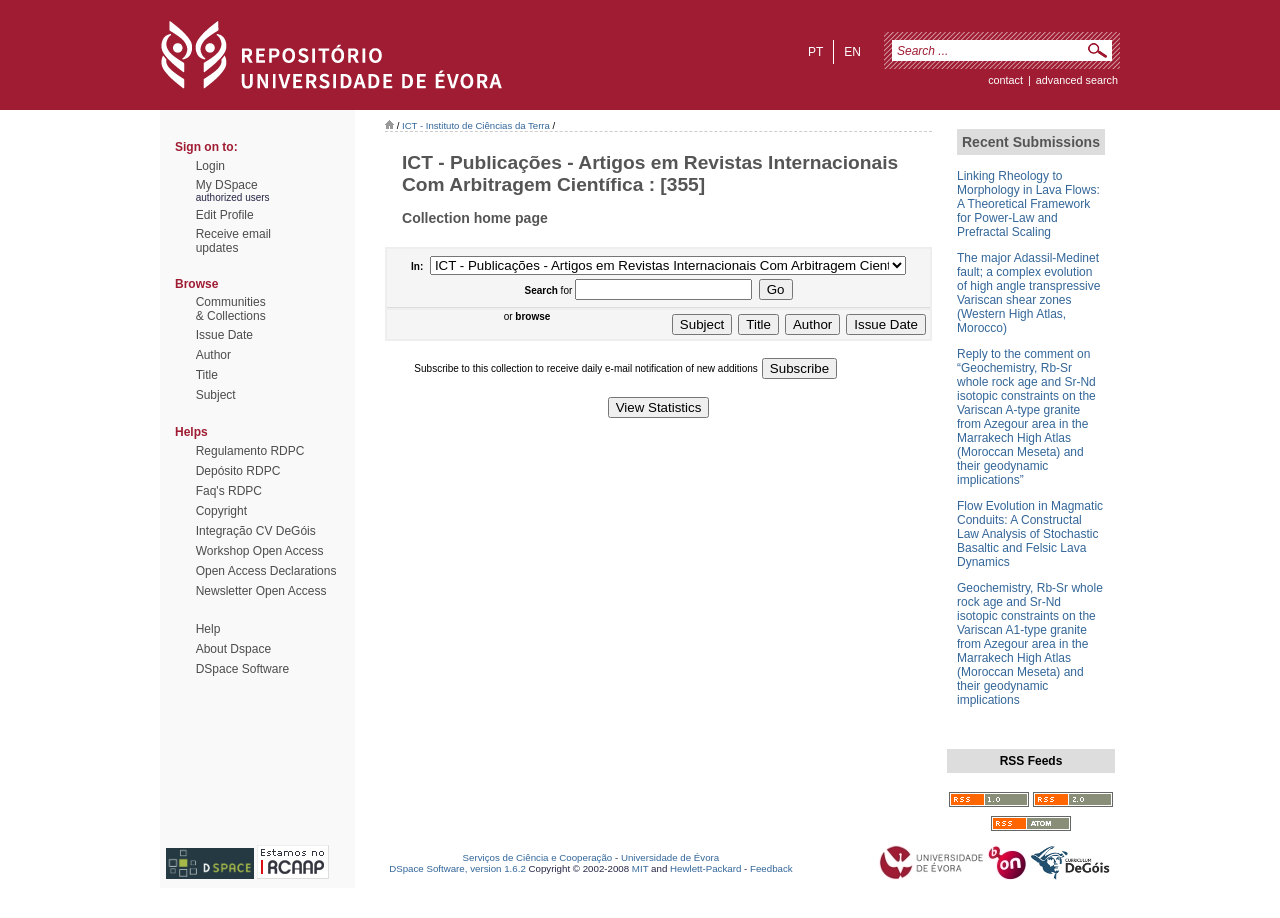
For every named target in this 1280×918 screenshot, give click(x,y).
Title (207, 375)
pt (815, 52)
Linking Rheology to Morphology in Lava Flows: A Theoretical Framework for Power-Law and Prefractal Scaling (1028, 204)
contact (1005, 80)
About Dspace (233, 649)
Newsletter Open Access (261, 591)
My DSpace (227, 185)
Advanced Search (1077, 80)
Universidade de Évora (670, 857)
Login (210, 166)
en (852, 52)
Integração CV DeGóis (256, 531)
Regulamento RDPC (250, 451)
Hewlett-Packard (705, 868)
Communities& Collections (231, 309)
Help (208, 629)
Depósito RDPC (238, 471)
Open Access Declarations (266, 571)
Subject (216, 395)
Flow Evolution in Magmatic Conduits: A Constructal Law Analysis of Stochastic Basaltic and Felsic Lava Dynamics (1030, 534)
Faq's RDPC (229, 491)
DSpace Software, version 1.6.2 (457, 868)
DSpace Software (242, 669)
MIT (640, 868)
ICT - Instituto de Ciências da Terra (476, 125)
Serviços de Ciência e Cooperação (538, 857)
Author (213, 355)
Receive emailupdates (233, 241)
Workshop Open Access (260, 551)
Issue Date (224, 335)
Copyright (221, 511)
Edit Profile (225, 215)
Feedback (771, 868)
